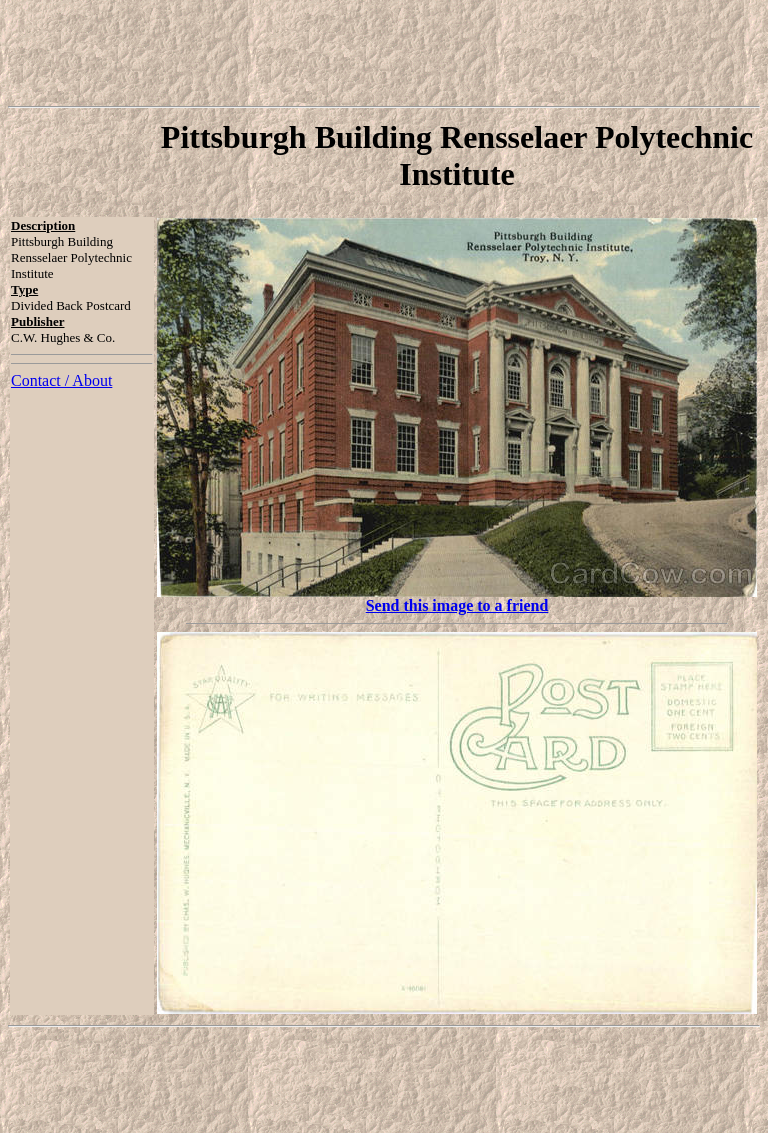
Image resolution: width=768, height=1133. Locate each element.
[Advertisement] (384, 53)
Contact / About (61, 380)
